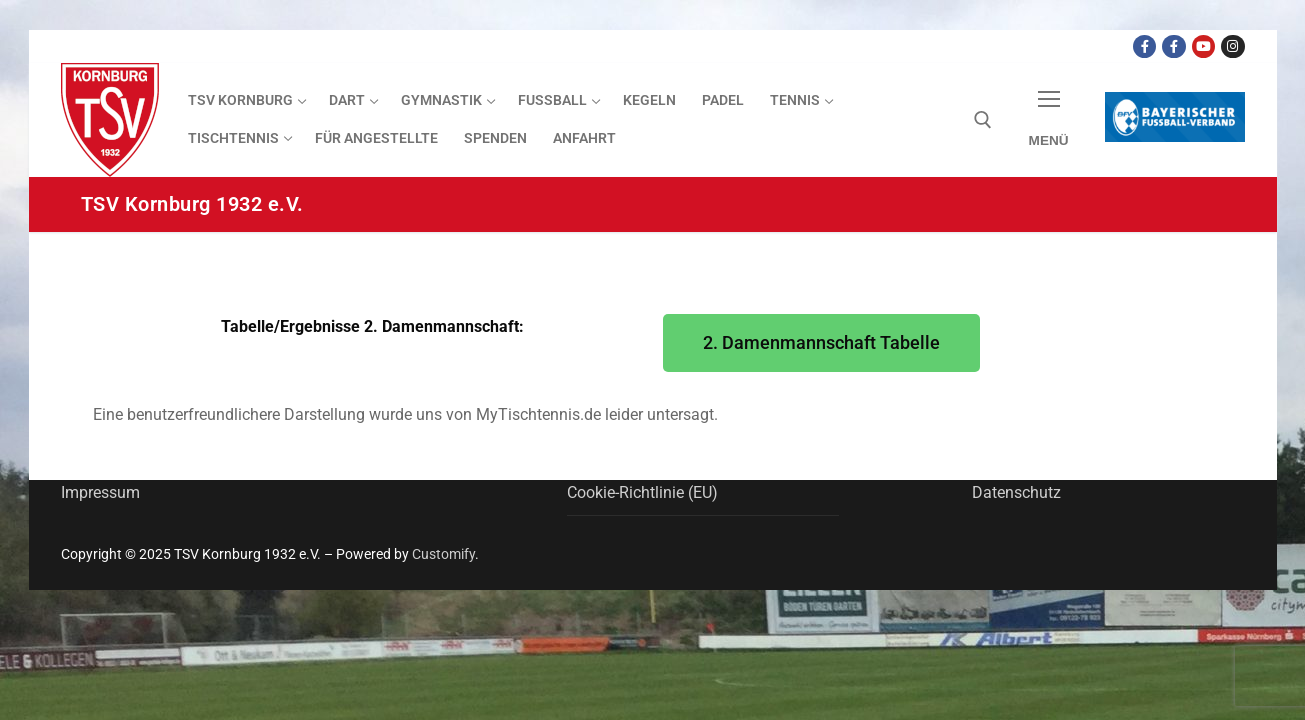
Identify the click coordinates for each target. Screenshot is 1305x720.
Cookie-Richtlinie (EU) (642, 492)
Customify (443, 554)
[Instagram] (1232, 46)
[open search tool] (983, 120)
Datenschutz (1016, 492)
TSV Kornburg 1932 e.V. (192, 204)
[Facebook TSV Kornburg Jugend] (1173, 46)
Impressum (100, 492)
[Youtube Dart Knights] (1203, 46)
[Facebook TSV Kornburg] (1144, 46)
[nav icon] (1049, 120)
